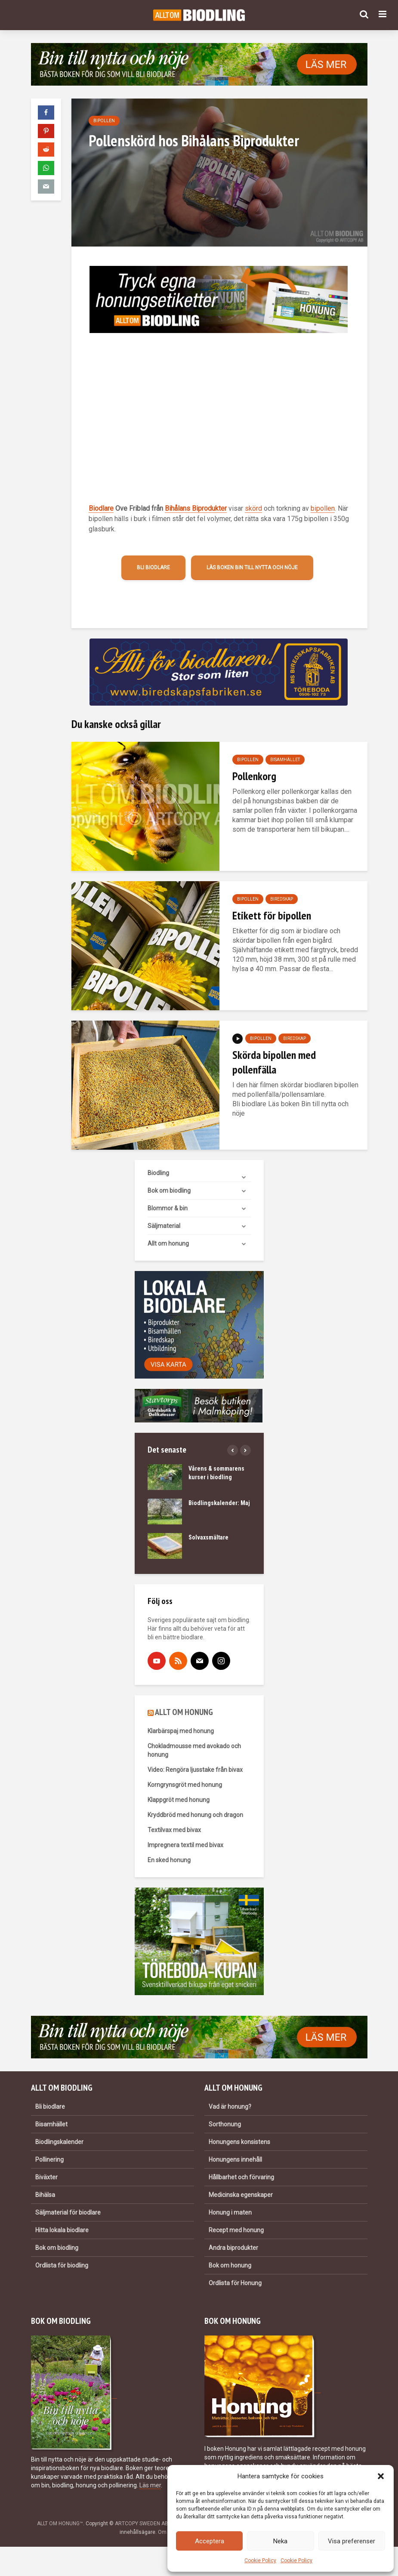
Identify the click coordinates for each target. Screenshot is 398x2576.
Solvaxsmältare (208, 1537)
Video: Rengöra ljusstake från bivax (195, 1769)
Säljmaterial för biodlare (68, 2212)
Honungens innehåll (235, 2159)
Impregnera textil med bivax (185, 1845)
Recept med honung (236, 2230)
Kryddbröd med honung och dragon (195, 1814)
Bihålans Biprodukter (196, 508)
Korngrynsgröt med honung (185, 1784)
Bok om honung (230, 2265)
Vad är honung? (230, 2106)
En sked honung (169, 1860)
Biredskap (281, 899)
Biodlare (101, 508)
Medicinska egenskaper (241, 2194)
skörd (253, 508)
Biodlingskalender (59, 2141)
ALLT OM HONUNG (184, 1712)
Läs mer (150, 2485)
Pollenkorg (254, 776)
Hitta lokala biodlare (62, 2230)
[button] (380, 2476)
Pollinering (49, 2159)
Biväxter (46, 2177)
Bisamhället (285, 759)
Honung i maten (230, 2212)
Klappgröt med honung (179, 1799)
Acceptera (209, 2541)
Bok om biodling (169, 1190)
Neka (280, 2541)
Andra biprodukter (233, 2247)
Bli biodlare (153, 568)
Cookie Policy (260, 2560)
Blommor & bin (168, 1208)
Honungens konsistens (239, 2141)
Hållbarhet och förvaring (241, 2177)
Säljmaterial (164, 1225)
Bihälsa (45, 2194)
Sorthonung (225, 2124)
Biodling (158, 1172)
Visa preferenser (351, 2541)
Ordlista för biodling (61, 2265)
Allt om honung (168, 1243)
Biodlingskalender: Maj (219, 1502)
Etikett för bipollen (271, 915)
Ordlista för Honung (235, 2283)
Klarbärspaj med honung (181, 1731)
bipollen (323, 508)
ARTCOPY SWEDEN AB (141, 2523)
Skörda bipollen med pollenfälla (274, 1062)
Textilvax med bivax (174, 1829)
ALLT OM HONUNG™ (60, 2523)
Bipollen (104, 120)
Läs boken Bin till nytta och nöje (252, 568)
